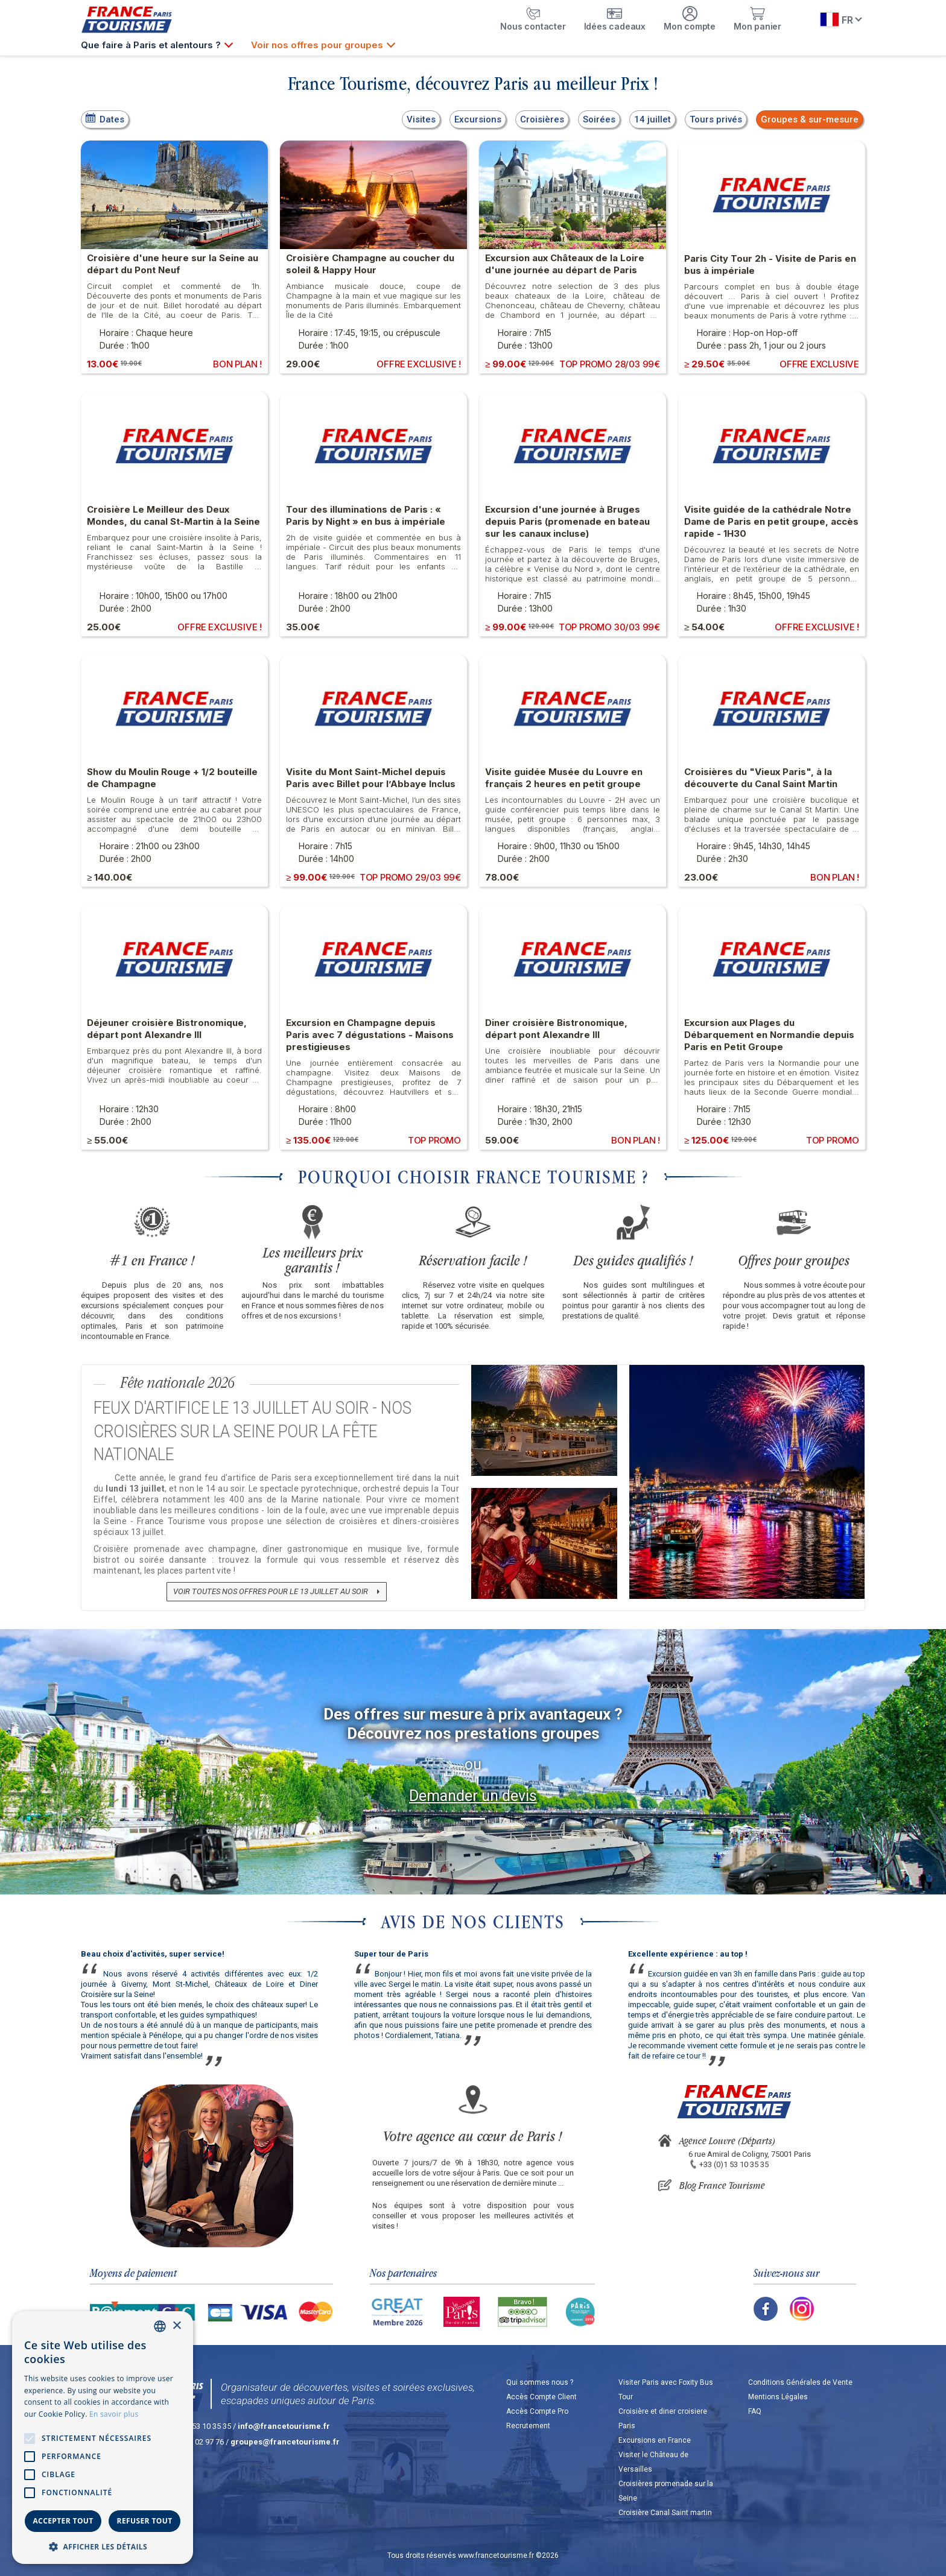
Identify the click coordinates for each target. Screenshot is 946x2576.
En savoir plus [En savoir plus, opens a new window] (113, 2414)
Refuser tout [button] (145, 2521)
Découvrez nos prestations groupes (473, 1733)
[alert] (102, 2437)
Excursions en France (654, 2440)
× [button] (176, 2326)
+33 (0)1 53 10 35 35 (734, 2164)
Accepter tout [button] (63, 2521)
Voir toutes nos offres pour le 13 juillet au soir (270, 1591)
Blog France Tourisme (722, 2185)
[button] (102, 2546)
